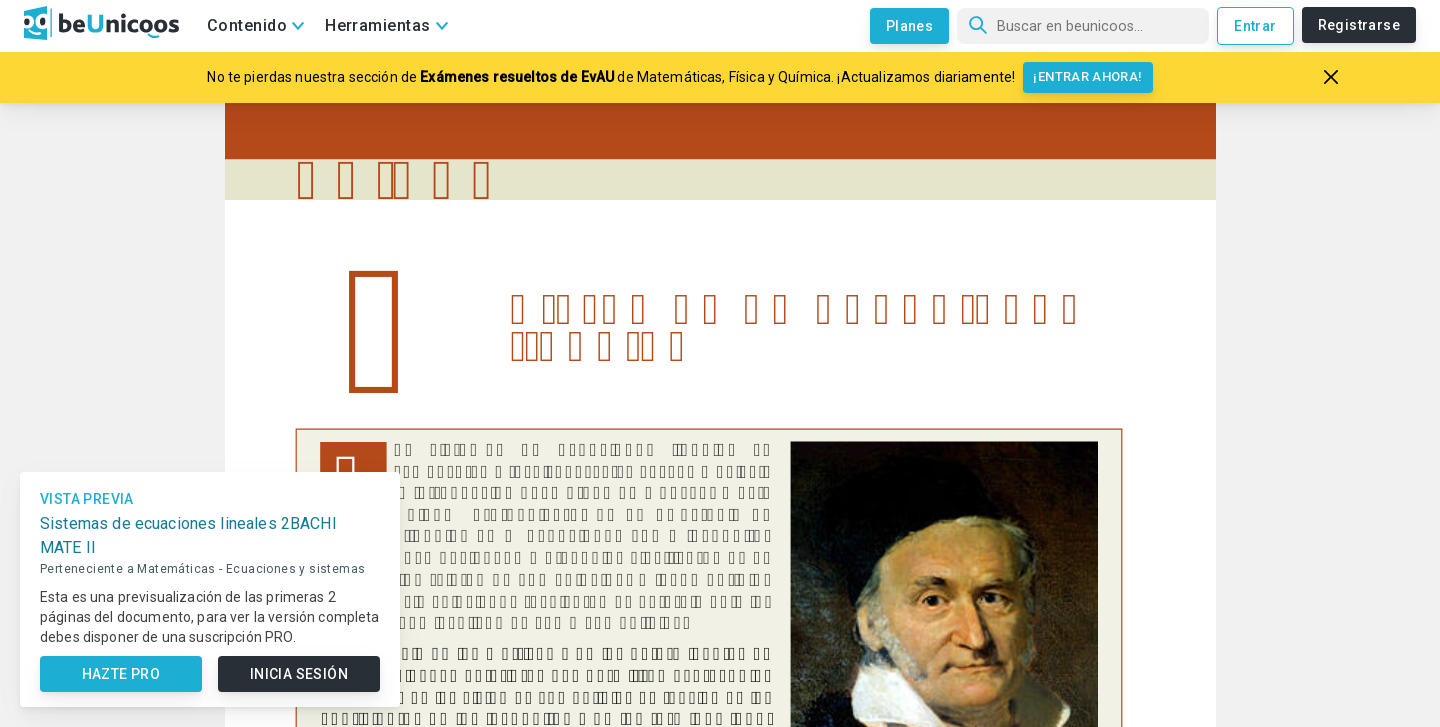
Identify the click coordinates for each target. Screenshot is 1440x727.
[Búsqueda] (1083, 26)
